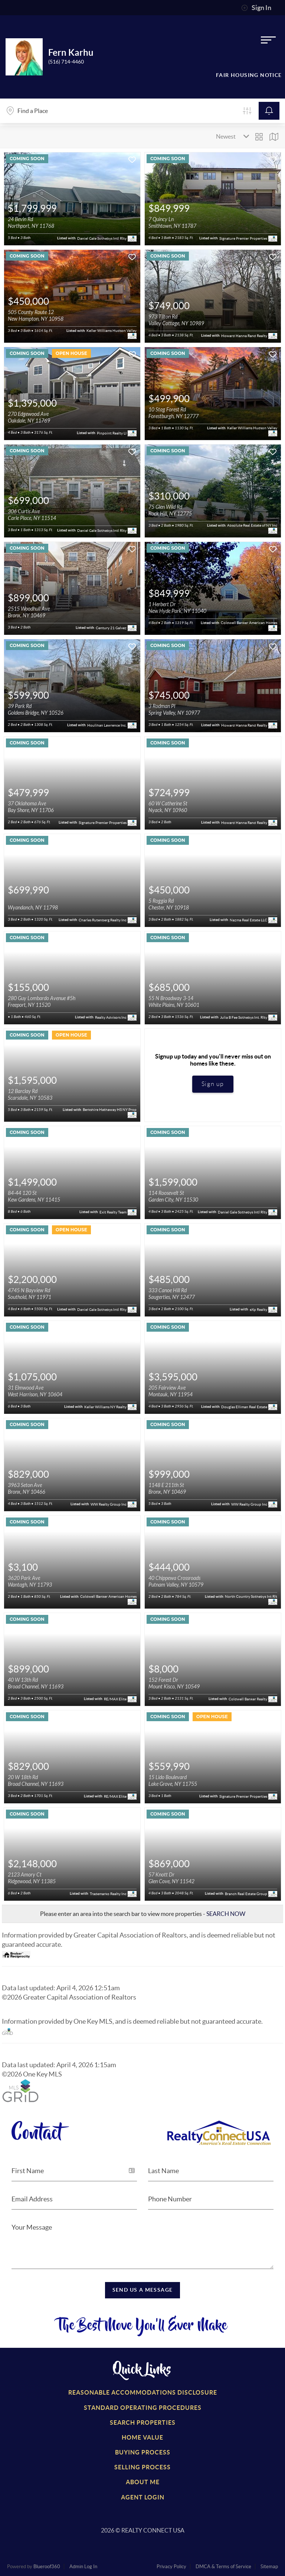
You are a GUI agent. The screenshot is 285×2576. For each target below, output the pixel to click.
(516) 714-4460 (66, 62)
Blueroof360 (46, 2566)
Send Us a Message (142, 2290)
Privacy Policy (171, 2566)
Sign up (213, 1084)
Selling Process (142, 2467)
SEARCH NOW (225, 1913)
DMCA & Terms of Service (223, 2566)
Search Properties (143, 2422)
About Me (143, 2482)
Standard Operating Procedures (143, 2407)
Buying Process (142, 2452)
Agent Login (142, 2497)
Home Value (142, 2437)
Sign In (256, 8)
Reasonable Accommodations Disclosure (142, 2392)
